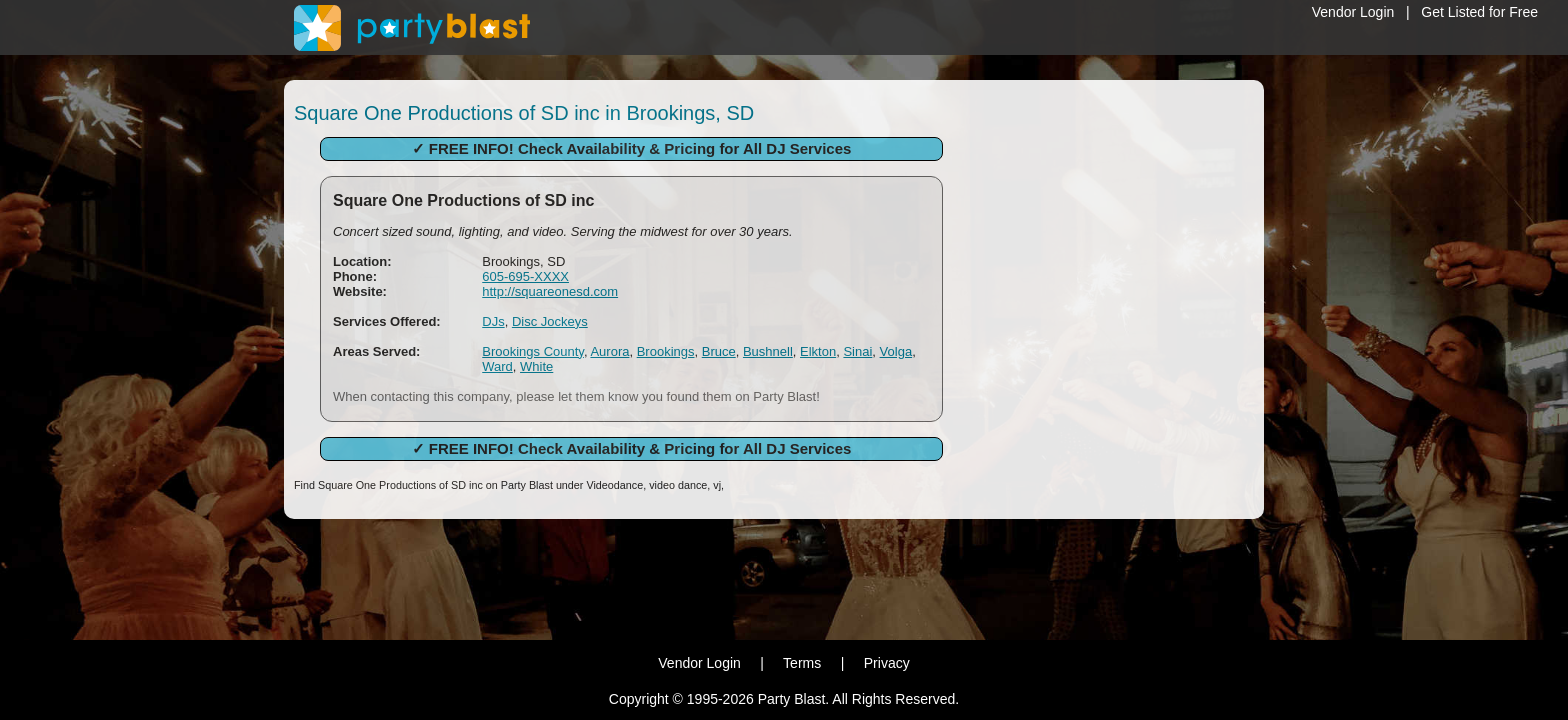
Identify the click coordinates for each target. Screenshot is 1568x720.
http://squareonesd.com (550, 291)
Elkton (818, 351)
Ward (497, 366)
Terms (802, 663)
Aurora (609, 351)
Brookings (666, 351)
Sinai (857, 351)
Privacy (887, 663)
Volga (896, 351)
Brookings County (533, 351)
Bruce (719, 351)
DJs (493, 321)
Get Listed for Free (1479, 12)
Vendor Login (1353, 12)
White (536, 366)
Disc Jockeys (550, 321)
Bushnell (768, 351)
